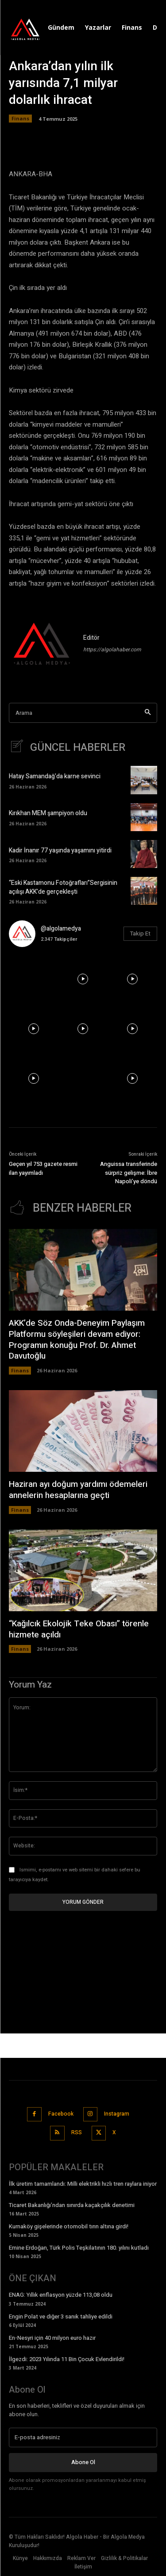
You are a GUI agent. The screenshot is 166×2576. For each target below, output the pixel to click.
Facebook (60, 2114)
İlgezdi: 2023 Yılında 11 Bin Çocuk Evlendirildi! (66, 2359)
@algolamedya (61, 928)
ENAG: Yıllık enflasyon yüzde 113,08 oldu (60, 2295)
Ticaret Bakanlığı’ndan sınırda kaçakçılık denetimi (72, 2205)
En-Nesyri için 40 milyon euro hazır (52, 2338)
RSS (76, 2132)
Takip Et (140, 933)
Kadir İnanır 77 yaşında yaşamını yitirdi (60, 850)
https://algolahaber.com (112, 650)
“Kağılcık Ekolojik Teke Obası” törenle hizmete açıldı (79, 1629)
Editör (91, 637)
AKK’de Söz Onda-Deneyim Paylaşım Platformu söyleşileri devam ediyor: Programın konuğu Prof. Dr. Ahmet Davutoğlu (77, 1339)
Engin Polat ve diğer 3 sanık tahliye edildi (60, 2316)
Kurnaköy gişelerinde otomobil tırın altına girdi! (68, 2226)
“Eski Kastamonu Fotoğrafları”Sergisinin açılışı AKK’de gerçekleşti (63, 887)
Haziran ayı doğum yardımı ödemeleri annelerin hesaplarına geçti (78, 1490)
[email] (83, 2437)
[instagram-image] (33, 979)
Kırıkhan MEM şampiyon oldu (48, 813)
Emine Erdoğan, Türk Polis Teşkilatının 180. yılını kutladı (79, 2247)
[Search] (147, 713)
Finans (20, 119)
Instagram (116, 2114)
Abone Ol (83, 2462)
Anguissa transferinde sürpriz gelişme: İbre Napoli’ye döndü (128, 1172)
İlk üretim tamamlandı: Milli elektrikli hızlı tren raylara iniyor (83, 2184)
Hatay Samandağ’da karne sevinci (54, 776)
